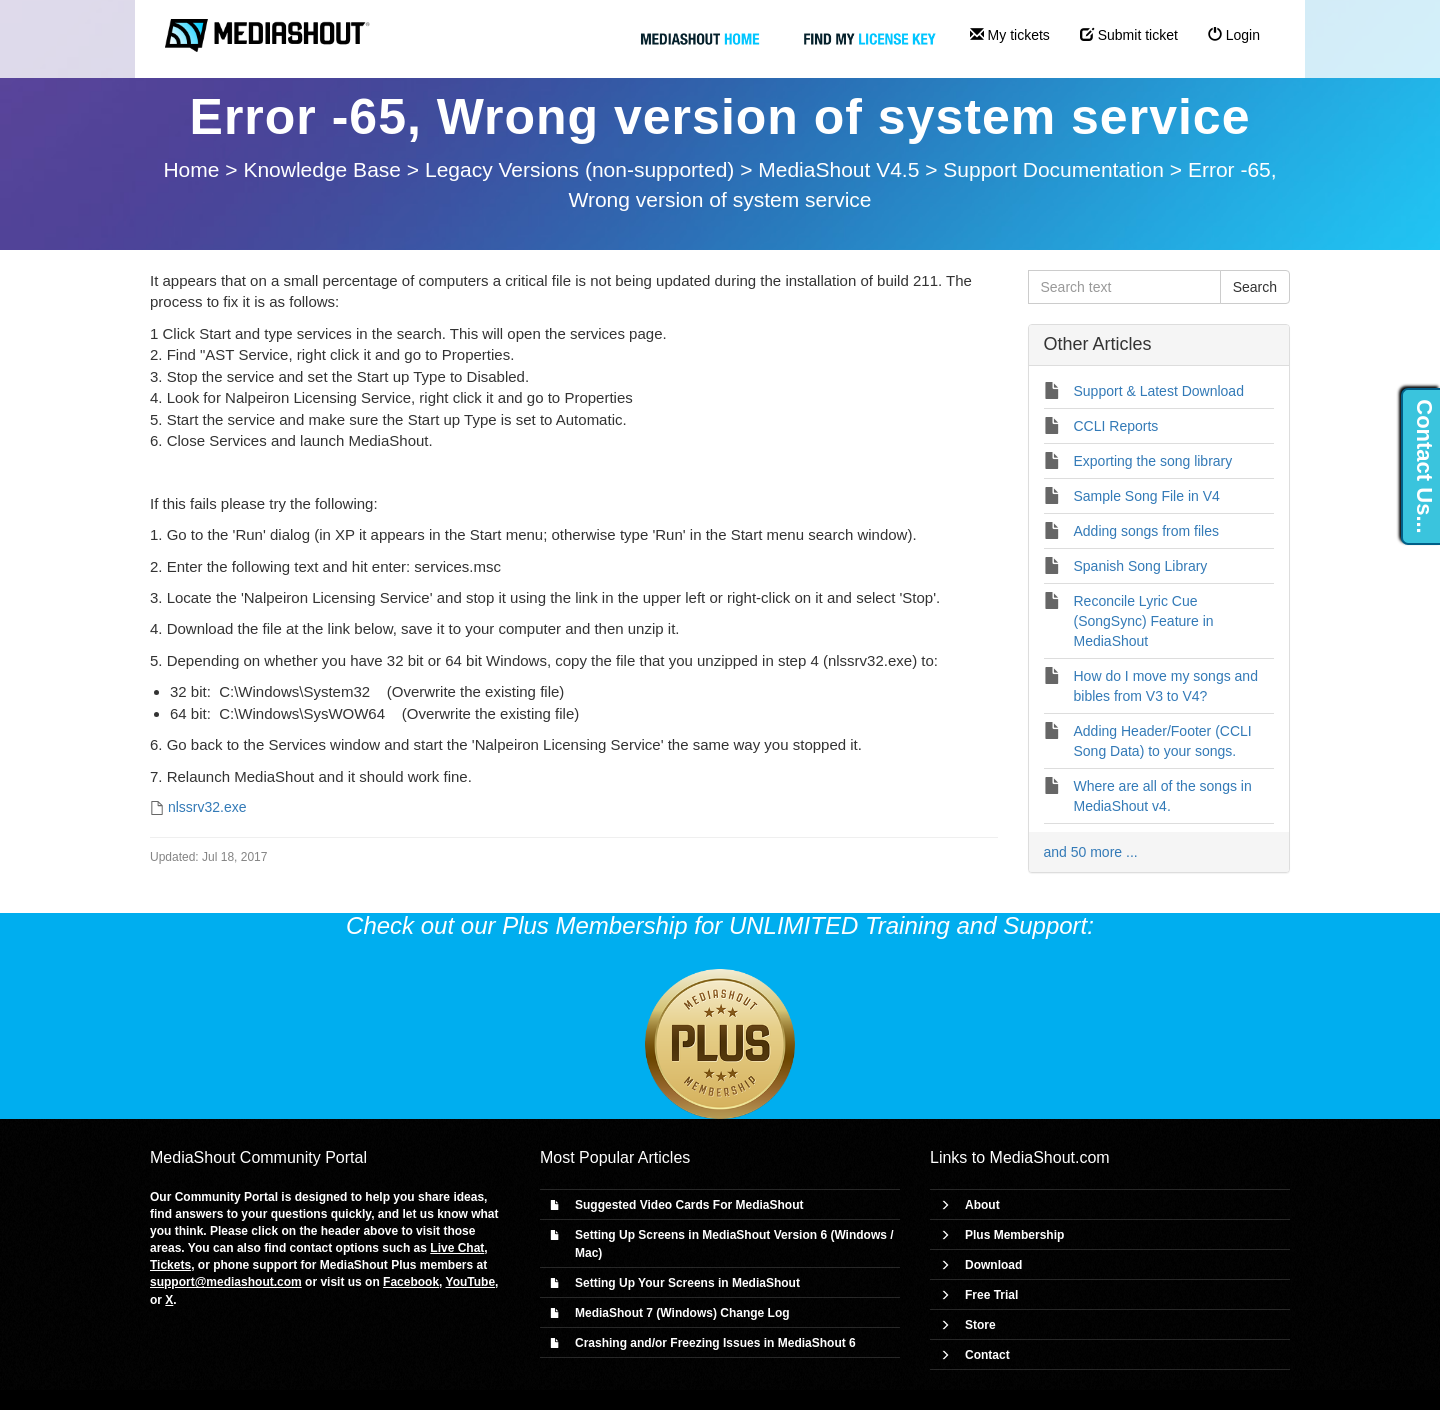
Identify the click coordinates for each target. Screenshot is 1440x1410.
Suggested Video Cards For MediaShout (689, 1205)
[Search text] (1124, 287)
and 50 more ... (1091, 852)
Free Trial (991, 1295)
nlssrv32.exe (207, 807)
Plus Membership (1014, 1235)
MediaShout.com (1050, 1157)
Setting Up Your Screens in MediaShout (687, 1283)
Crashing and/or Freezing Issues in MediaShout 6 (715, 1343)
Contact (987, 1355)
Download (993, 1265)
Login (1234, 35)
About (982, 1205)
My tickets (1010, 35)
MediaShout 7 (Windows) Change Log (682, 1313)
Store (980, 1325)
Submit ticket (1129, 35)
